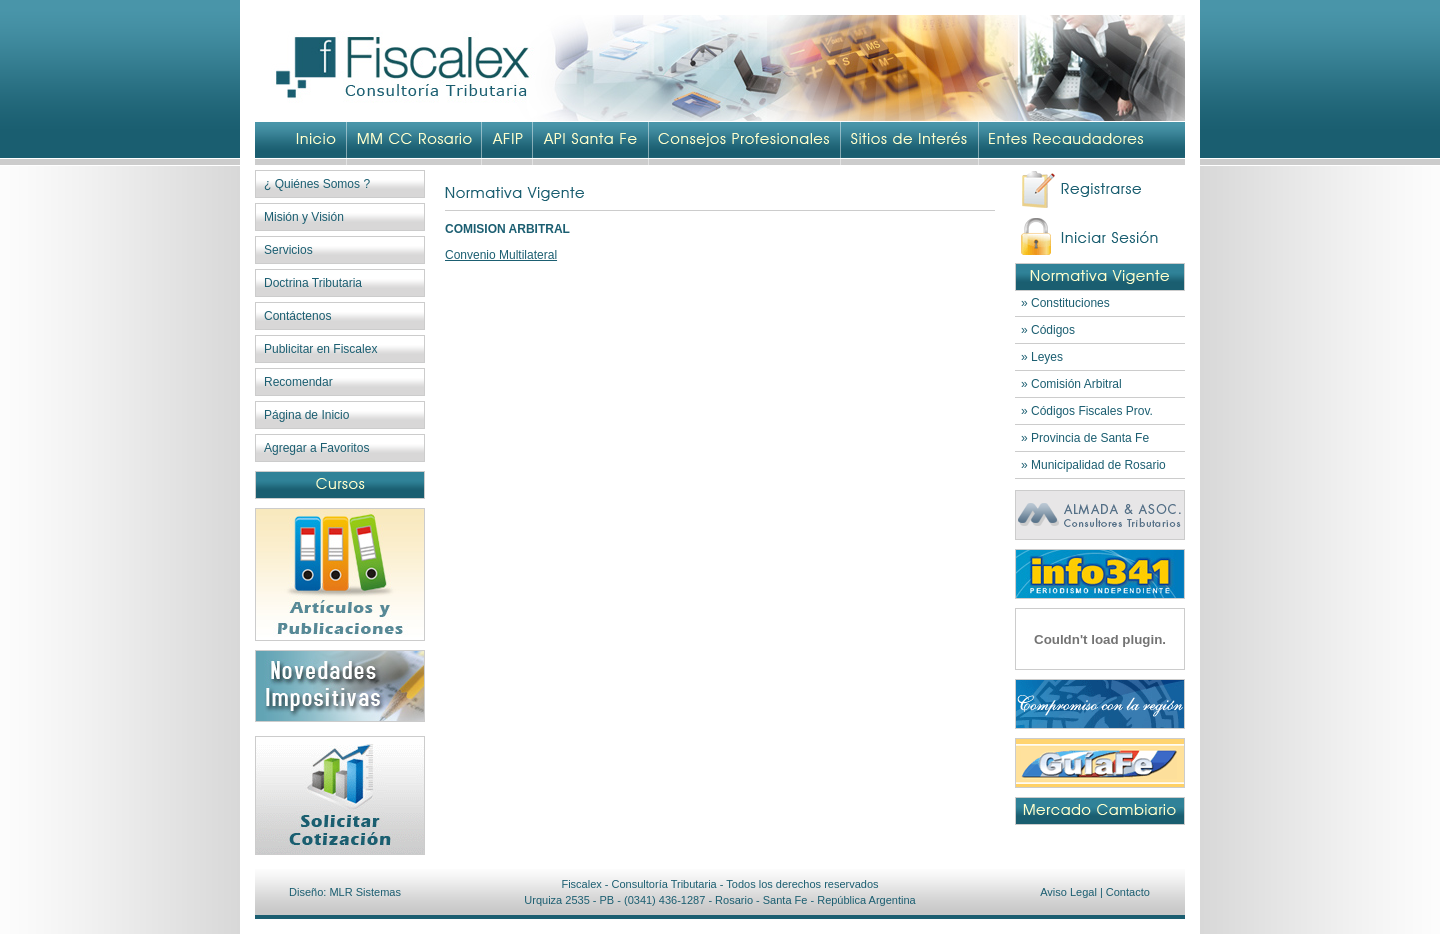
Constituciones (1070, 303)
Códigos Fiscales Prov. (1092, 411)
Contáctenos (297, 316)
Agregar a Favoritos (316, 448)
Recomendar (298, 382)
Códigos (1053, 330)
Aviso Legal (1068, 892)
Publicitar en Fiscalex (320, 349)
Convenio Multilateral (501, 255)
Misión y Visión (304, 217)
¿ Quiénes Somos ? (317, 184)
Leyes (1047, 357)
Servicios (288, 250)
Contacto (1128, 892)
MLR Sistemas (365, 892)
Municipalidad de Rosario (1098, 465)
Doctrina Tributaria (313, 283)
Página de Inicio (306, 415)
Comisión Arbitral (1076, 384)
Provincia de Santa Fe (1090, 438)
